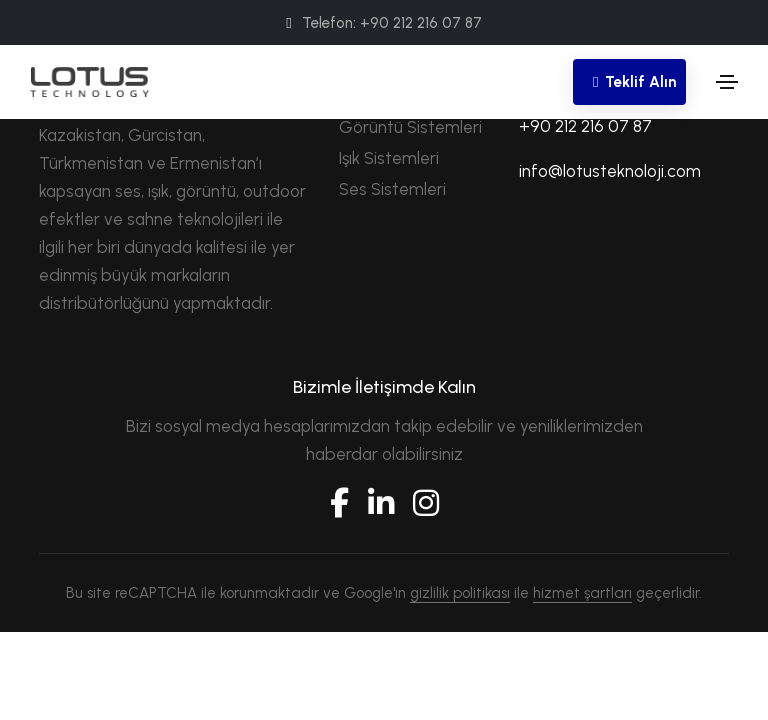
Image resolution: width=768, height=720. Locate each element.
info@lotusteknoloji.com (610, 171)
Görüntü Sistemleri (410, 127)
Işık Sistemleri (389, 158)
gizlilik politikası (460, 593)
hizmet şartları (582, 593)
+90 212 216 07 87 (585, 126)
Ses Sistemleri (392, 189)
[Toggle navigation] (727, 82)
